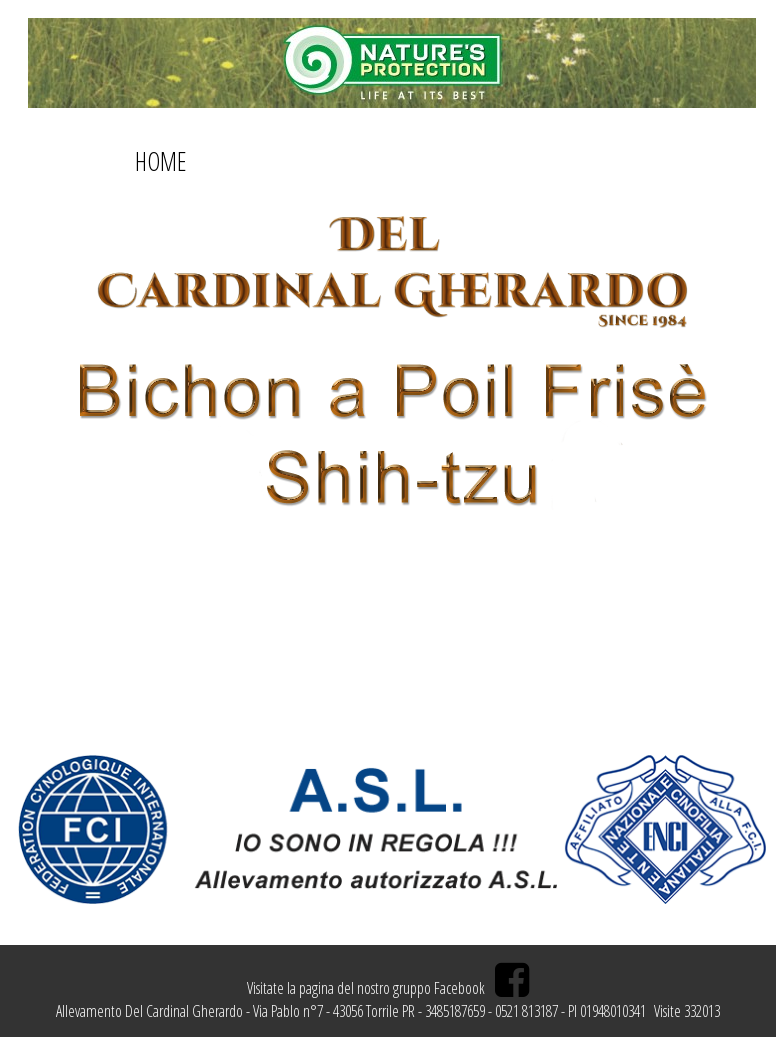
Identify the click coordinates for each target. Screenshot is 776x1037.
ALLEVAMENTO (533, 161)
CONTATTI (338, 161)
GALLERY (426, 161)
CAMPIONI (648, 161)
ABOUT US (241, 161)
